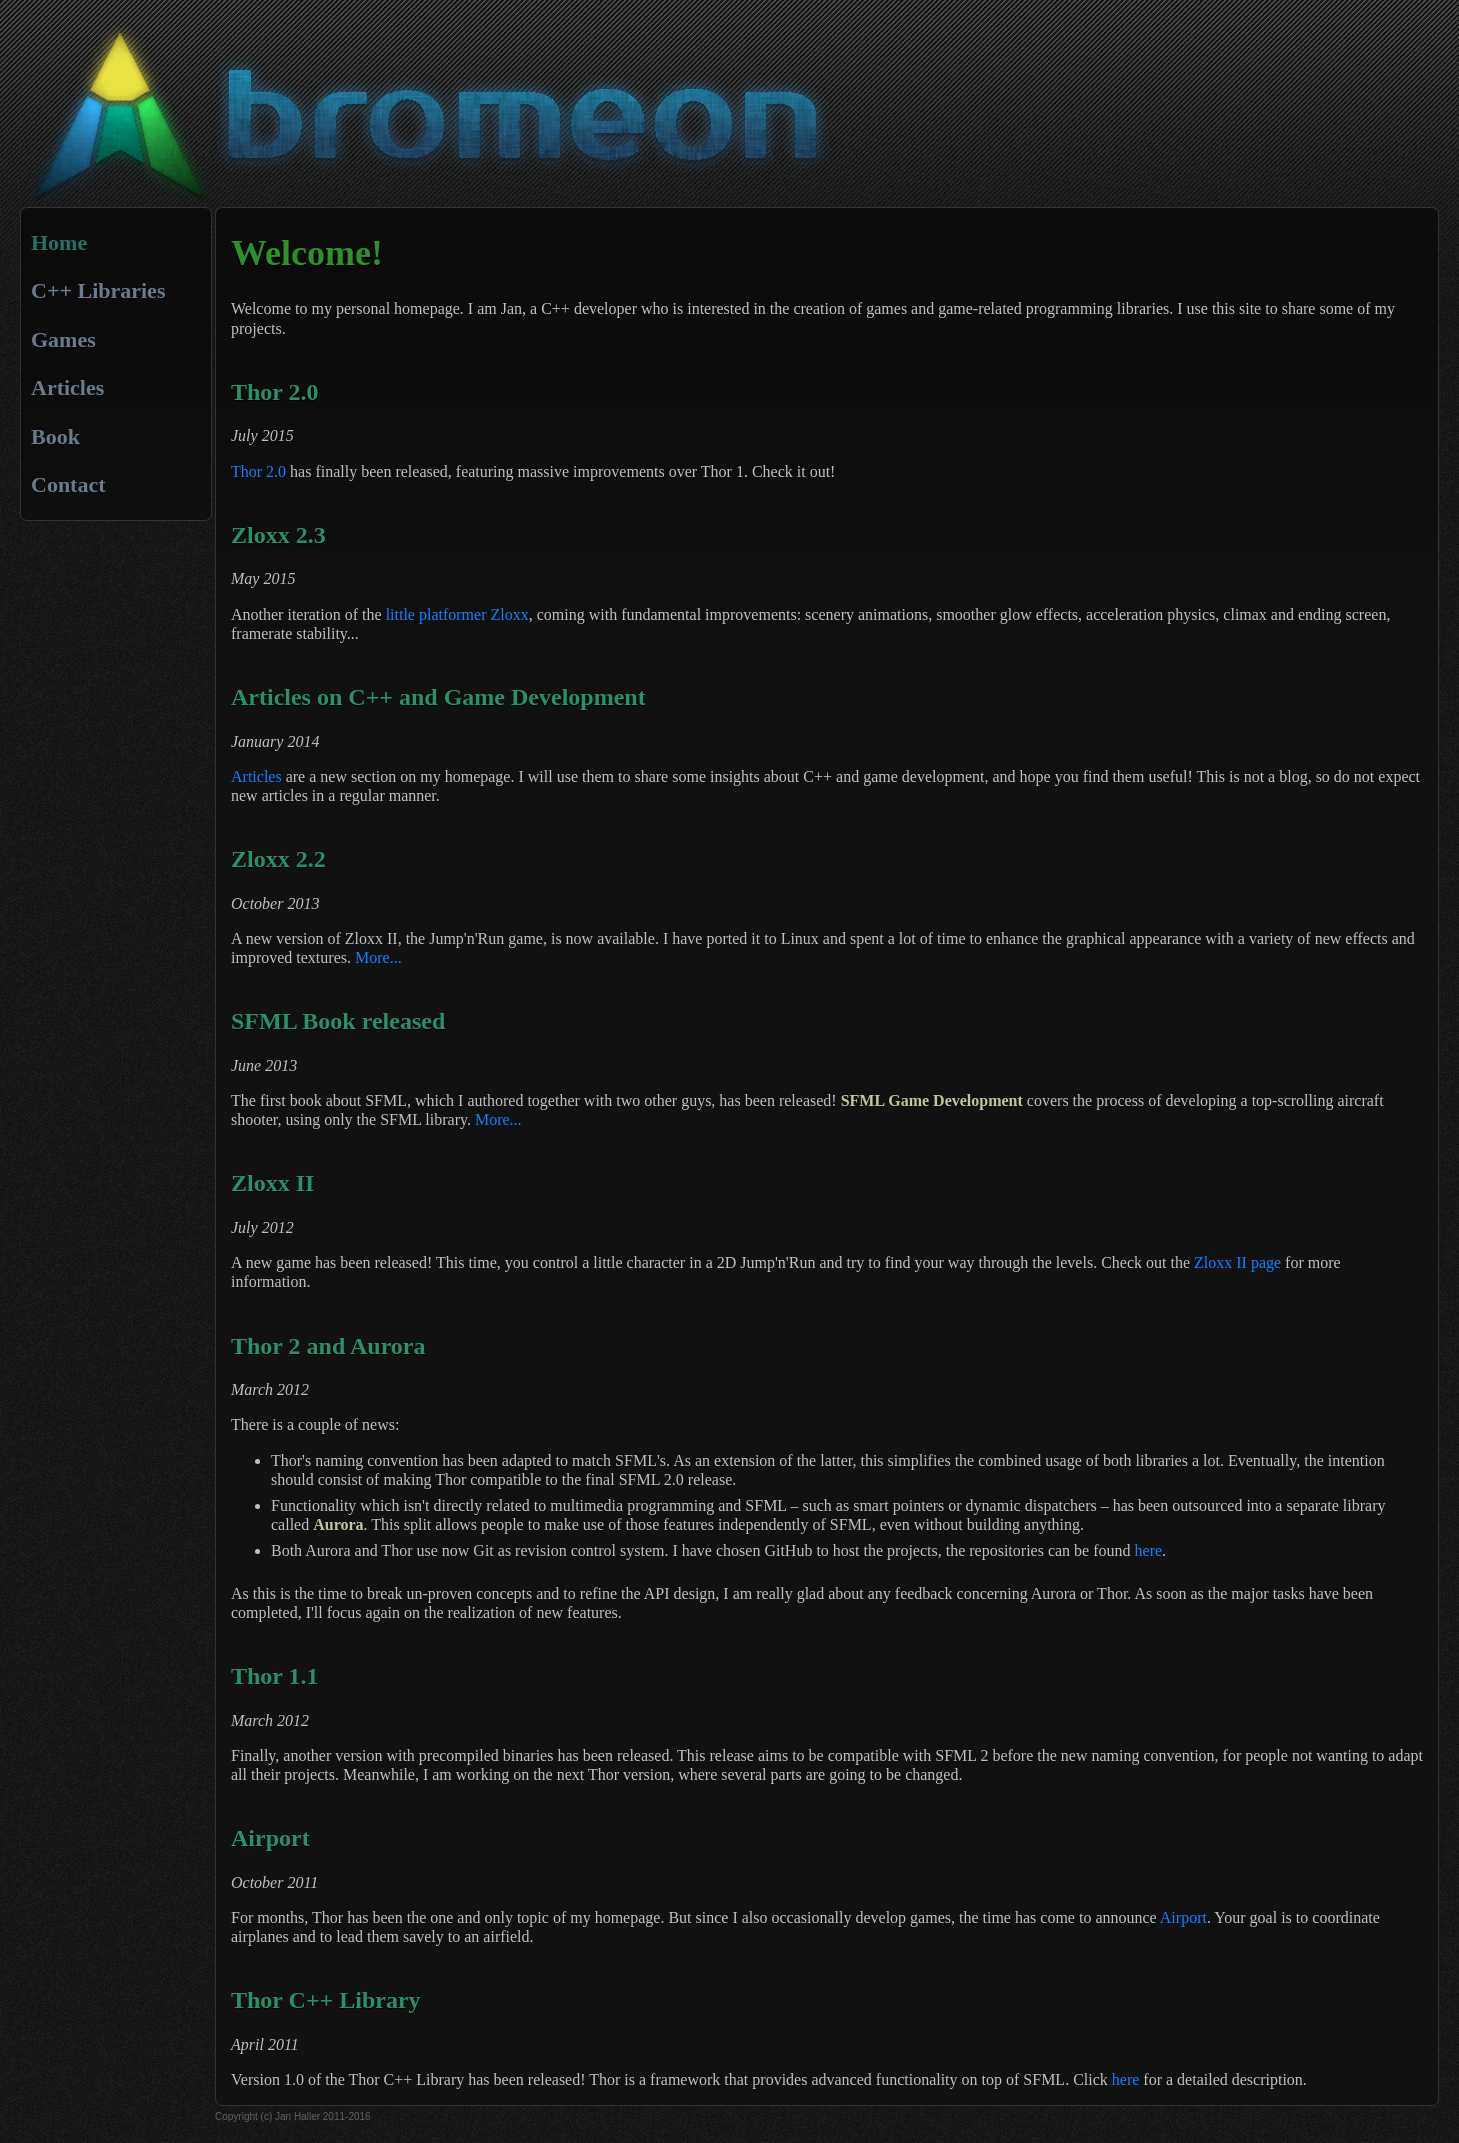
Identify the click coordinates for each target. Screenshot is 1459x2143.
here (1149, 1550)
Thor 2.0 (258, 471)
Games (63, 339)
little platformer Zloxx (457, 614)
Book (55, 436)
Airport (1183, 1917)
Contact (68, 484)
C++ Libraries (98, 290)
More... (378, 957)
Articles (67, 387)
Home (59, 242)
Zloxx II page (1237, 1262)
